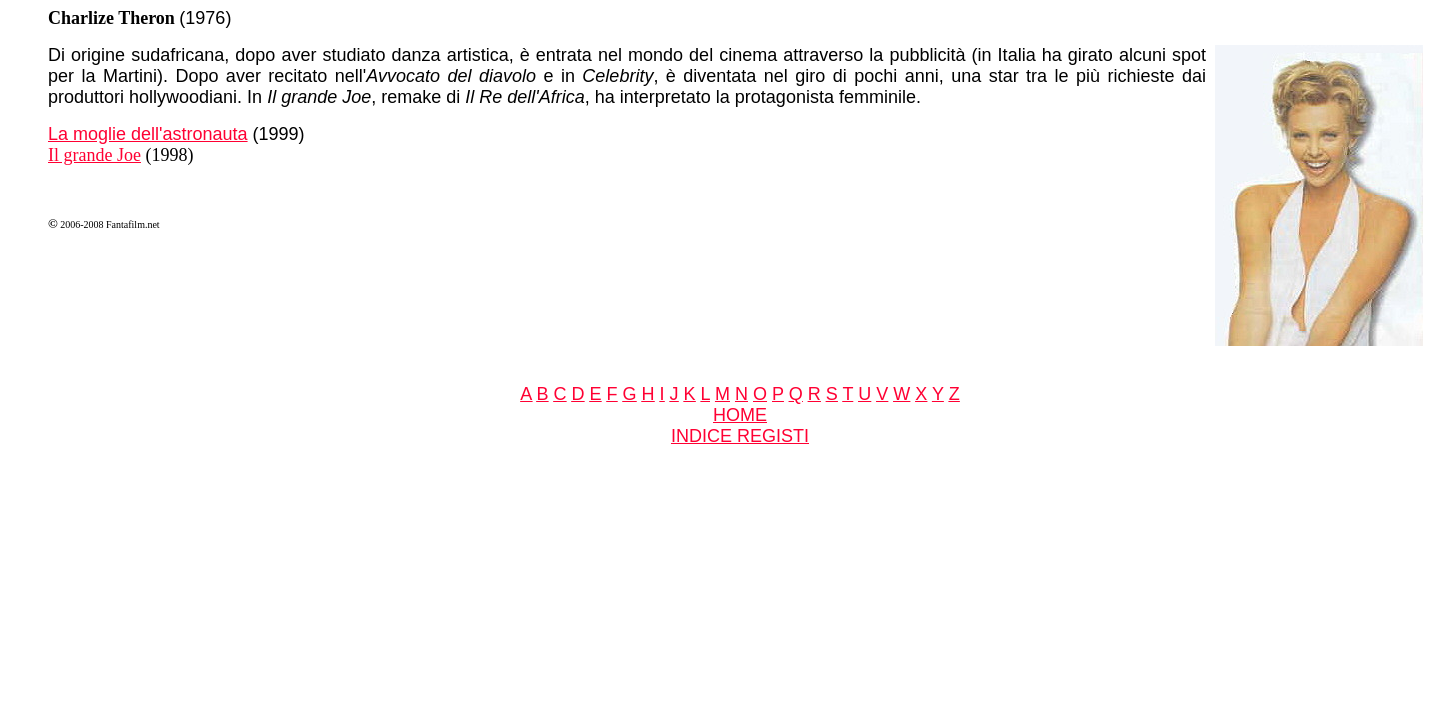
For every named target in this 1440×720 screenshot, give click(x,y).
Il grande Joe (94, 155)
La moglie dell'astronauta (148, 134)
